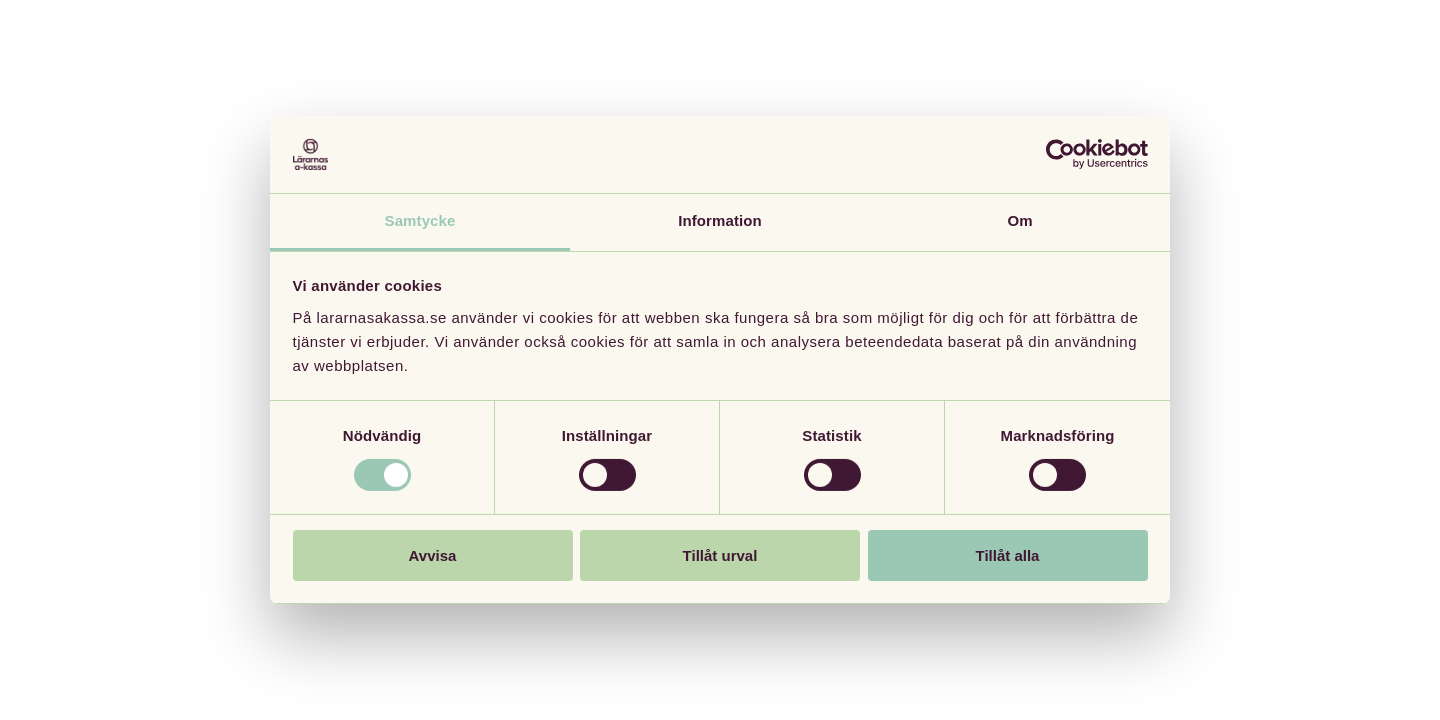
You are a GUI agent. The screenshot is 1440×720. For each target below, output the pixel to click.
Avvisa (433, 555)
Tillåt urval (720, 555)
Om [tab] (1019, 220)
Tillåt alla (1008, 555)
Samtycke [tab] (420, 220)
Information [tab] (720, 220)
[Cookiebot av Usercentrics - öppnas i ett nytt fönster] (1060, 154)
